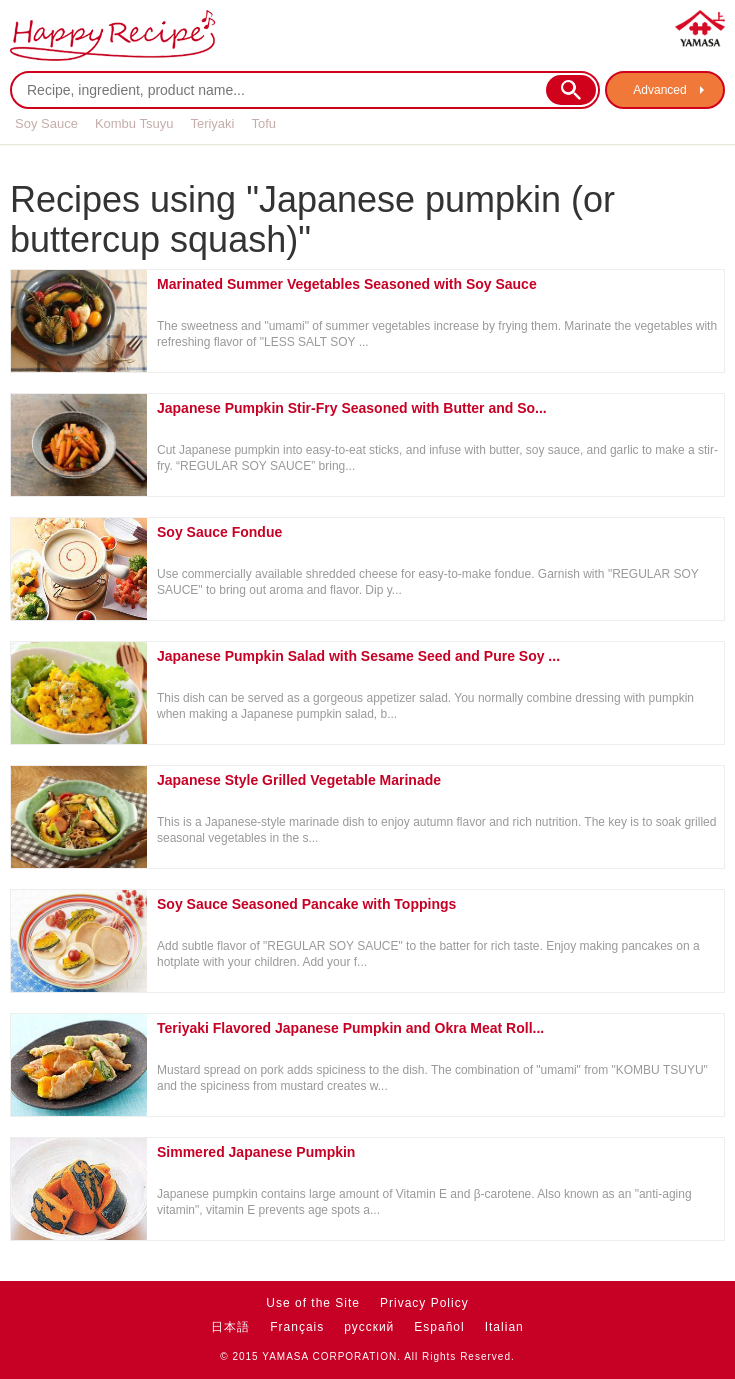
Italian (504, 1327)
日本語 (230, 1327)
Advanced (659, 90)
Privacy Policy (424, 1303)
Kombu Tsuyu (134, 123)
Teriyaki (212, 123)
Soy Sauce (46, 123)
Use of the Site (313, 1303)
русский (369, 1327)
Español (439, 1327)
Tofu (263, 123)
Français (297, 1327)
